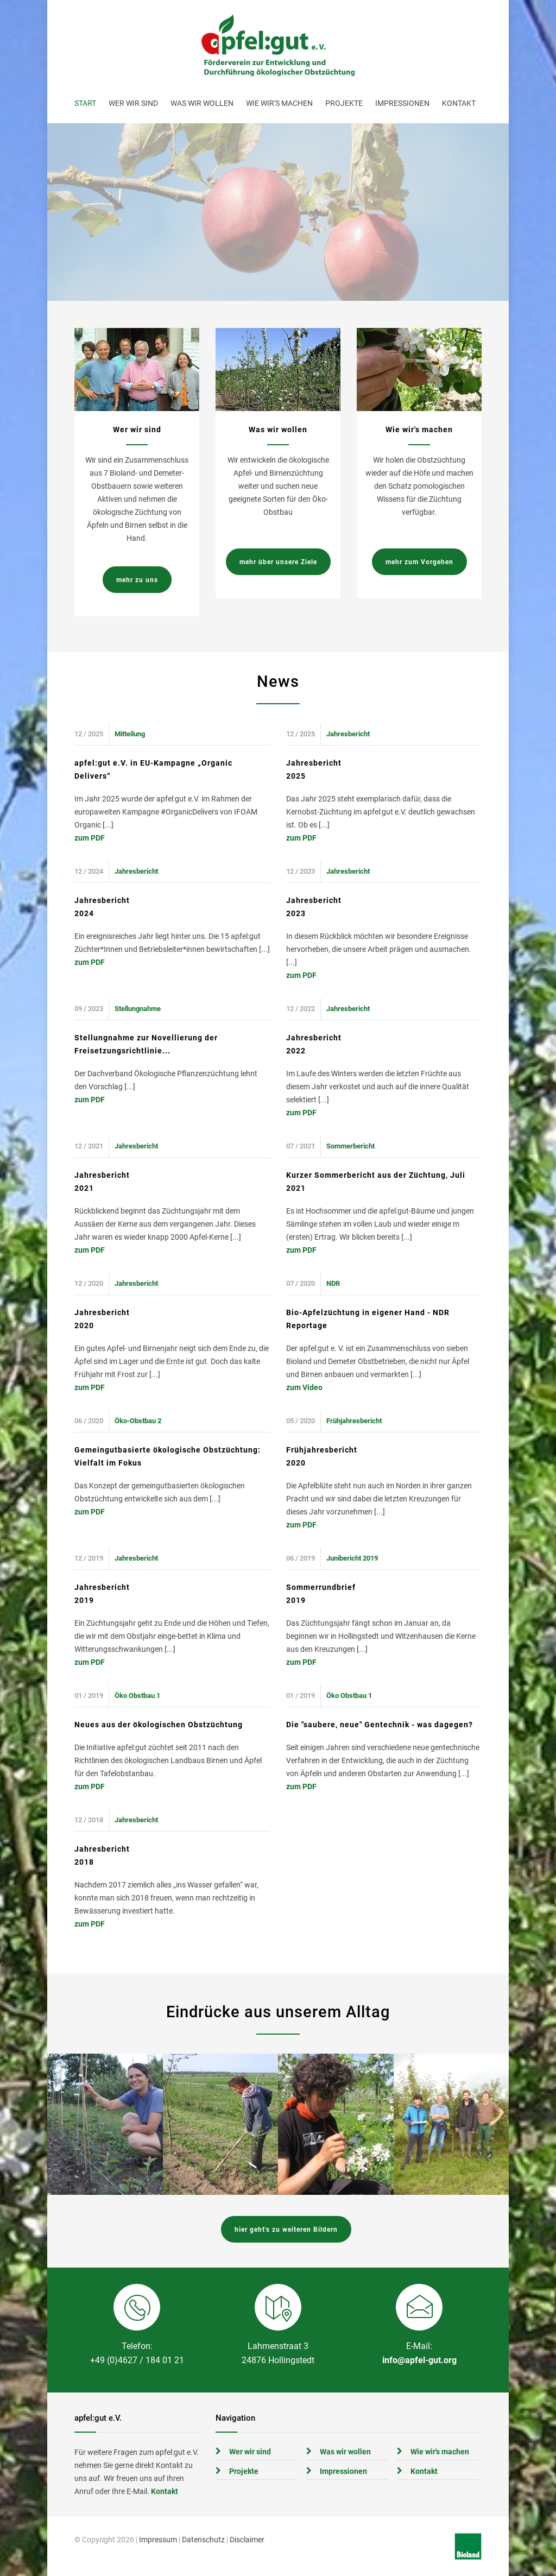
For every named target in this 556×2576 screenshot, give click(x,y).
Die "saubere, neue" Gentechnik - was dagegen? (379, 1724)
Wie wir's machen (279, 103)
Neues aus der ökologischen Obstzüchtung (158, 1724)
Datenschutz (203, 2539)
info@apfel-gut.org (419, 2360)
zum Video (304, 1387)
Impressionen (402, 103)
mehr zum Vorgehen (419, 562)
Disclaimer (247, 2539)
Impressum (158, 2539)
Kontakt (459, 103)
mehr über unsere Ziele (278, 562)
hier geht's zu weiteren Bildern (286, 2229)
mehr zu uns (137, 580)
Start (85, 103)
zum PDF (89, 838)
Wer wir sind (133, 103)
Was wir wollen (201, 103)
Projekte (344, 103)
